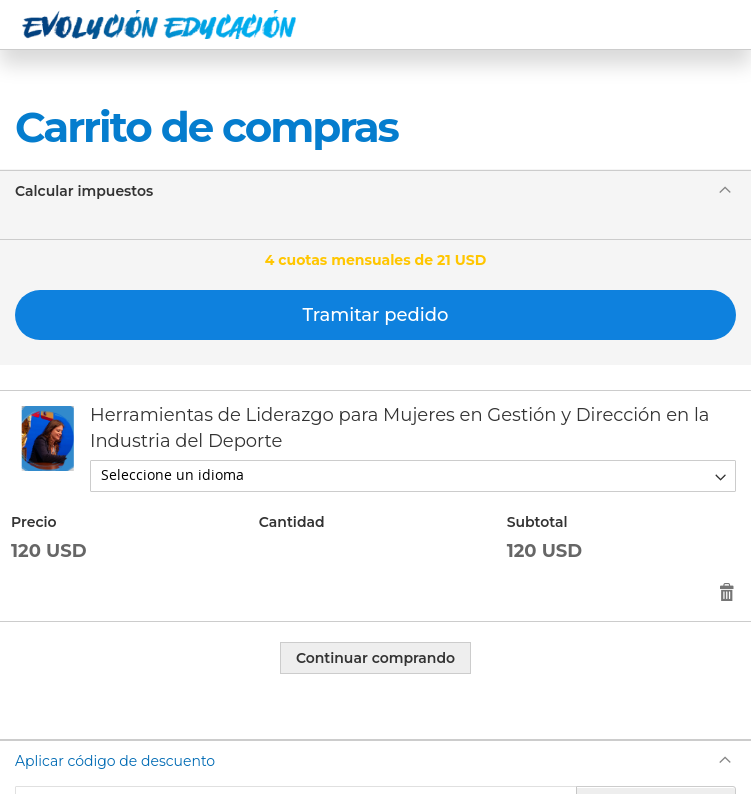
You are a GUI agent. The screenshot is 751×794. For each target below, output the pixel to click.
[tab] (375, 190)
